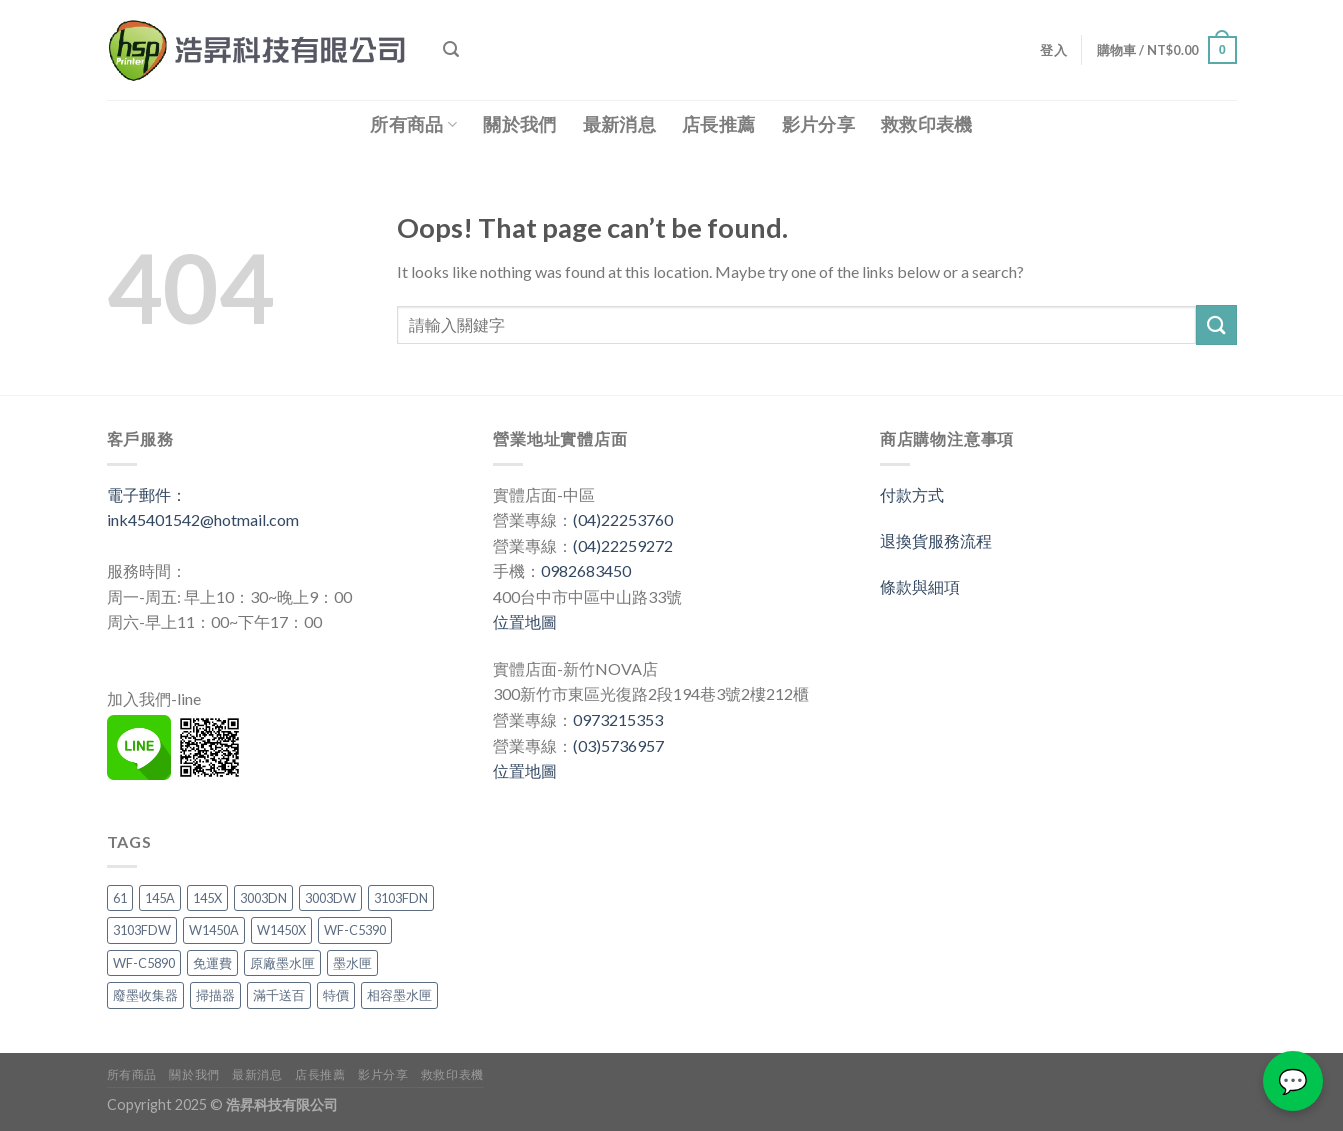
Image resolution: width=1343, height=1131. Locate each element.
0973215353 (618, 719)
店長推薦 (718, 124)
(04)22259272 (623, 545)
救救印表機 (927, 124)
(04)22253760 (623, 519)
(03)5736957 (618, 745)
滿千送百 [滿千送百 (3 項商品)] (279, 995)
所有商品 (413, 124)
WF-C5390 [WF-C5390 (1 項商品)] (355, 930)
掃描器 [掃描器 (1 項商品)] (215, 995)
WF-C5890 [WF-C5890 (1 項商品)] (144, 963)
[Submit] (1216, 324)
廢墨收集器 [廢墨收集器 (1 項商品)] (145, 995)
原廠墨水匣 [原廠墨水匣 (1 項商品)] (282, 963)
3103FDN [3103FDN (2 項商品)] (401, 898)
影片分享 (818, 124)
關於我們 (519, 124)
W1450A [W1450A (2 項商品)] (214, 930)
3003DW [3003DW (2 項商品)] (330, 898)
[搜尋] (451, 49)
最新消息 (619, 124)
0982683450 (586, 570)
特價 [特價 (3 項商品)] (336, 995)
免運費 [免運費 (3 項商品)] (212, 963)
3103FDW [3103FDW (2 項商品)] (142, 930)
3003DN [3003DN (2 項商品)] (263, 898)
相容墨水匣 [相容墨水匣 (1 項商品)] (399, 995)
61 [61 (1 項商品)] (120, 898)
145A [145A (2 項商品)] (160, 898)
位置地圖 (525, 621)
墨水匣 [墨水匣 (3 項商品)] (352, 963)
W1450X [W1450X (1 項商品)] (281, 930)
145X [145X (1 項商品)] (207, 898)
